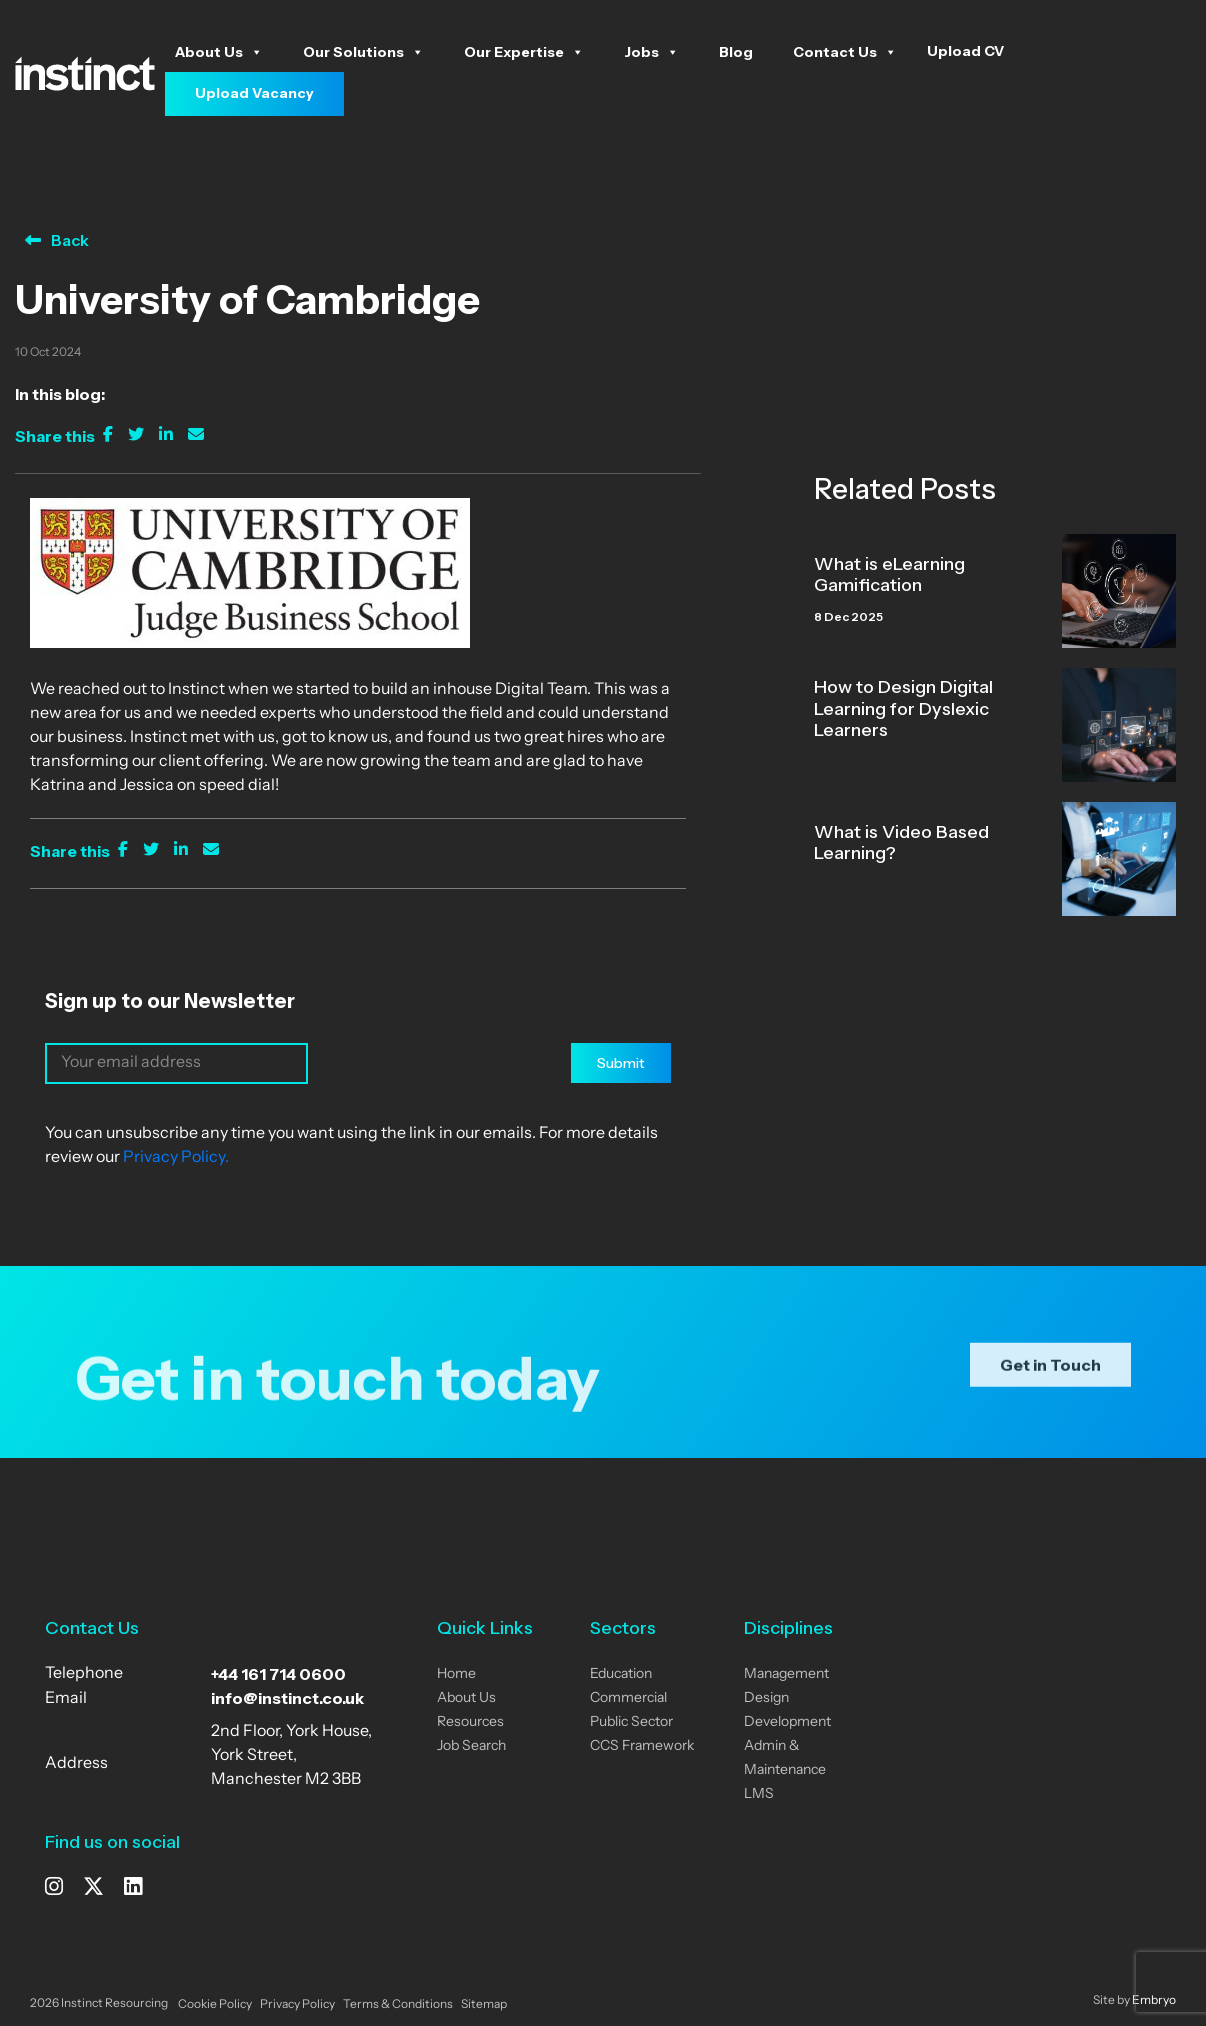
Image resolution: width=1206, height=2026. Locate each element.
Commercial (628, 1698)
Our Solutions (363, 52)
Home (456, 1674)
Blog (736, 52)
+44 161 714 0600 (278, 1674)
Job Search (471, 1746)
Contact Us (845, 52)
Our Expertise (524, 52)
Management (786, 1674)
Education (621, 1674)
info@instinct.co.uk (287, 1698)
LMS (759, 1794)
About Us (219, 52)
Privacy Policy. (176, 1158)
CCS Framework (642, 1746)
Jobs (651, 52)
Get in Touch (1050, 1391)
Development (787, 1722)
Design (766, 1698)
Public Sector (631, 1722)
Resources (470, 1722)
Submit (621, 1063)
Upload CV (965, 51)
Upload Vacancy (254, 93)
